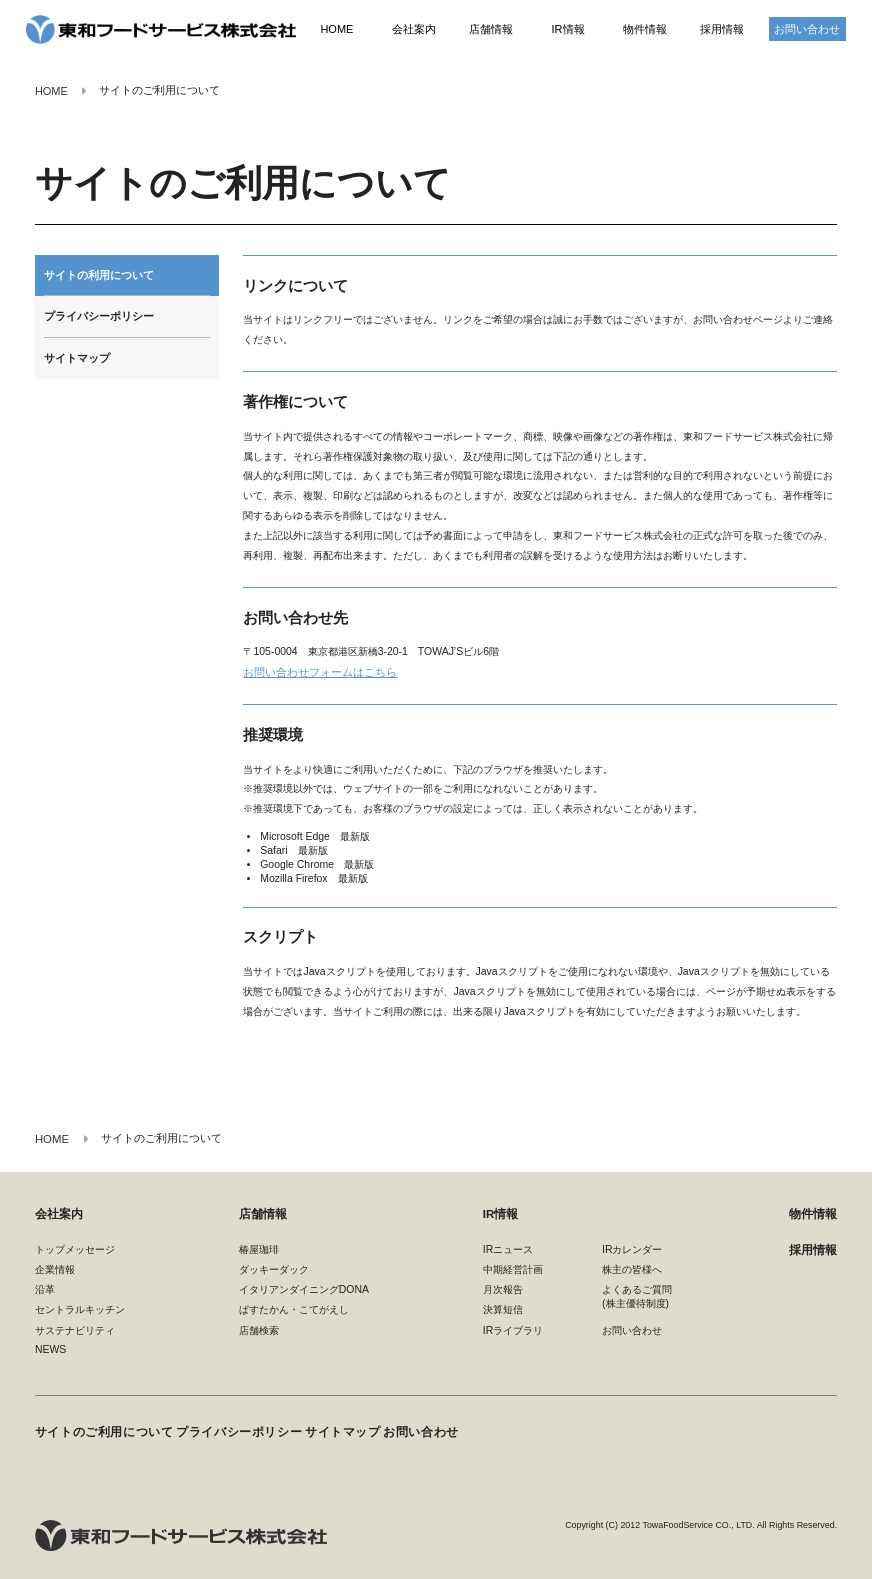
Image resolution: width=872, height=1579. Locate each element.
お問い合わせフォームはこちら (313, 671)
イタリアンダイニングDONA (304, 1288)
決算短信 (503, 1308)
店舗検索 (259, 1328)
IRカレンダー (632, 1247)
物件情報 (645, 30)
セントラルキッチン (80, 1308)
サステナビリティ (75, 1328)
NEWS (50, 1348)
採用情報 (722, 30)
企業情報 (55, 1268)
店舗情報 (491, 30)
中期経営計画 (513, 1268)
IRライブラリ (513, 1328)
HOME (336, 30)
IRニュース (508, 1247)
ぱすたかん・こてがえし (294, 1308)
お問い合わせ (807, 30)
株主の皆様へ (632, 1268)
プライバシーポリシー (99, 316)
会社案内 (414, 30)
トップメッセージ (75, 1247)
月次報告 (503, 1288)
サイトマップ (77, 358)
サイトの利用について (99, 275)
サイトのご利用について (98, 1424)
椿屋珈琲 (259, 1247)
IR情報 (567, 30)
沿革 (45, 1288)
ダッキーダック (274, 1268)
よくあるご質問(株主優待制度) (637, 1295)
